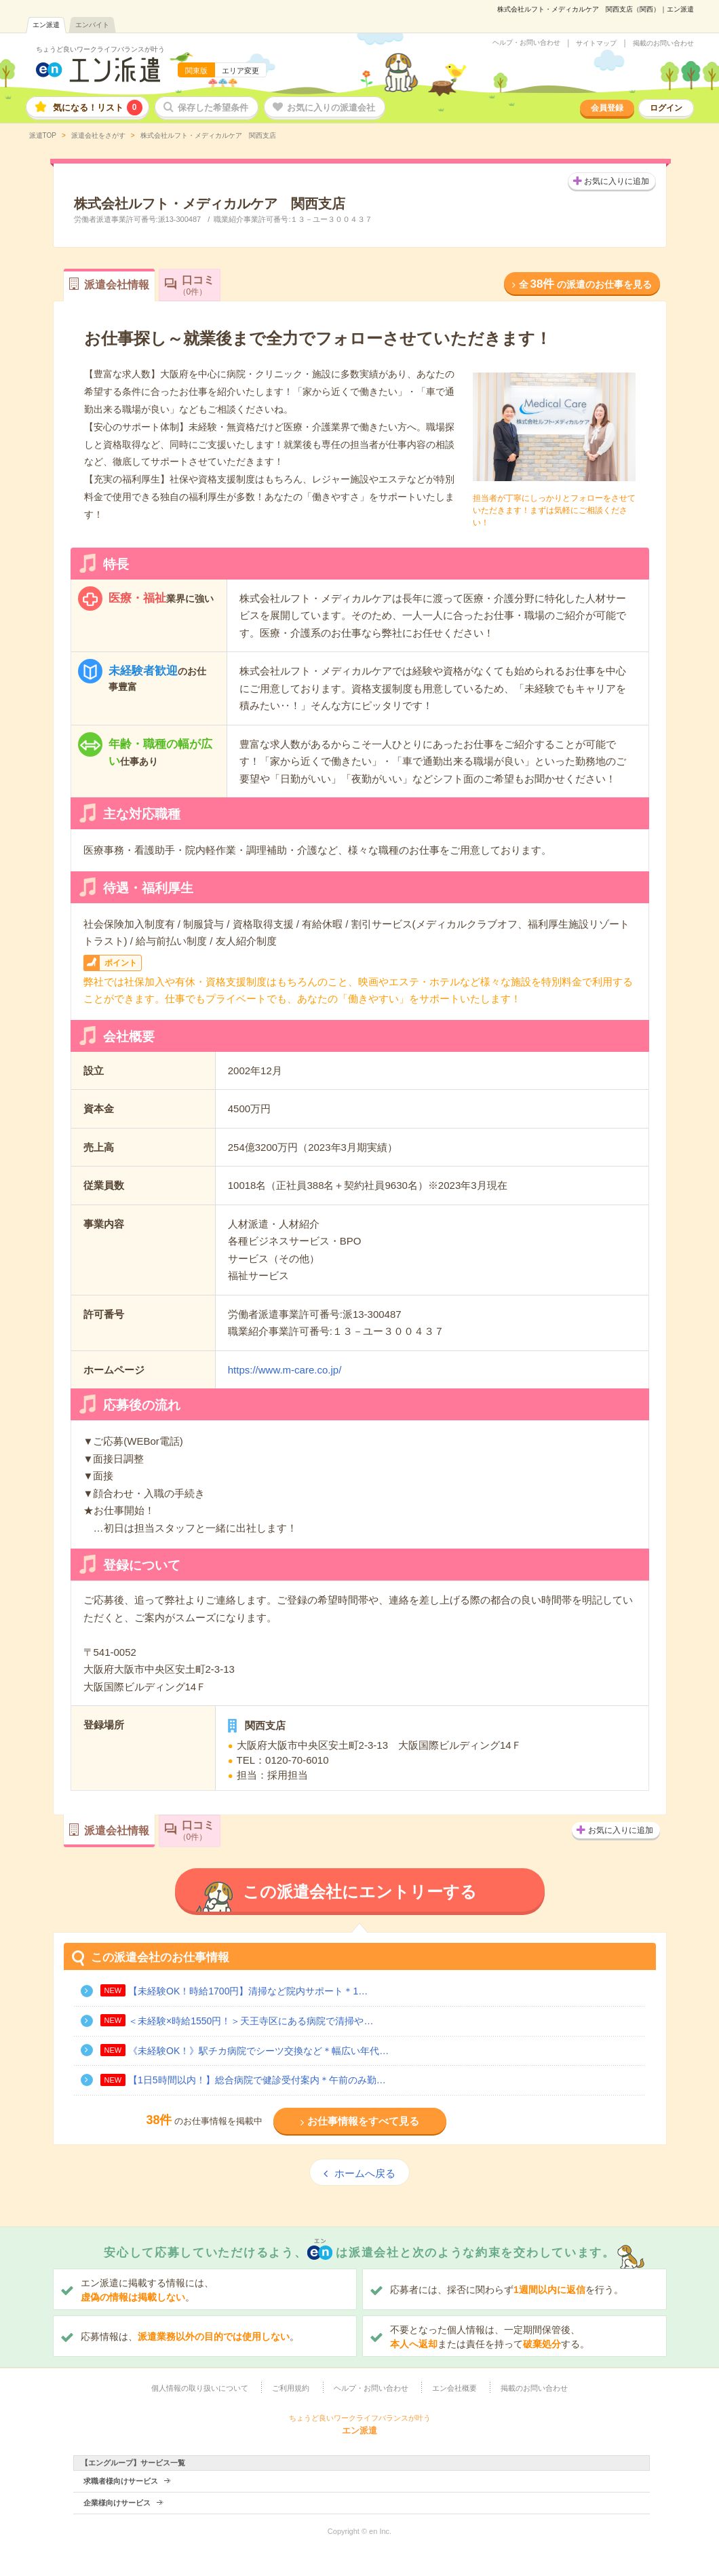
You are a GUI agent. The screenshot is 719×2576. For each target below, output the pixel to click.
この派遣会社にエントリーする (360, 1891)
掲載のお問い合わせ (663, 43)
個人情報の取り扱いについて (199, 2388)
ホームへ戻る (364, 2173)
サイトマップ (596, 43)
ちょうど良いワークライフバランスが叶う (100, 49)
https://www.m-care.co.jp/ (285, 1370)
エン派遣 (46, 25)
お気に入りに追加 (616, 181)
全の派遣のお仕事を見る (585, 284)
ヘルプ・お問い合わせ (526, 42)
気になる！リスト (97, 107)
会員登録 (607, 108)
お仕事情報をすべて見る (363, 2121)
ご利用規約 (290, 2388)
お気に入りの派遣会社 (331, 107)
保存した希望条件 (213, 107)
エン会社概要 (454, 2388)
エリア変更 (240, 71)
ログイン (666, 108)
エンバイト (92, 25)
